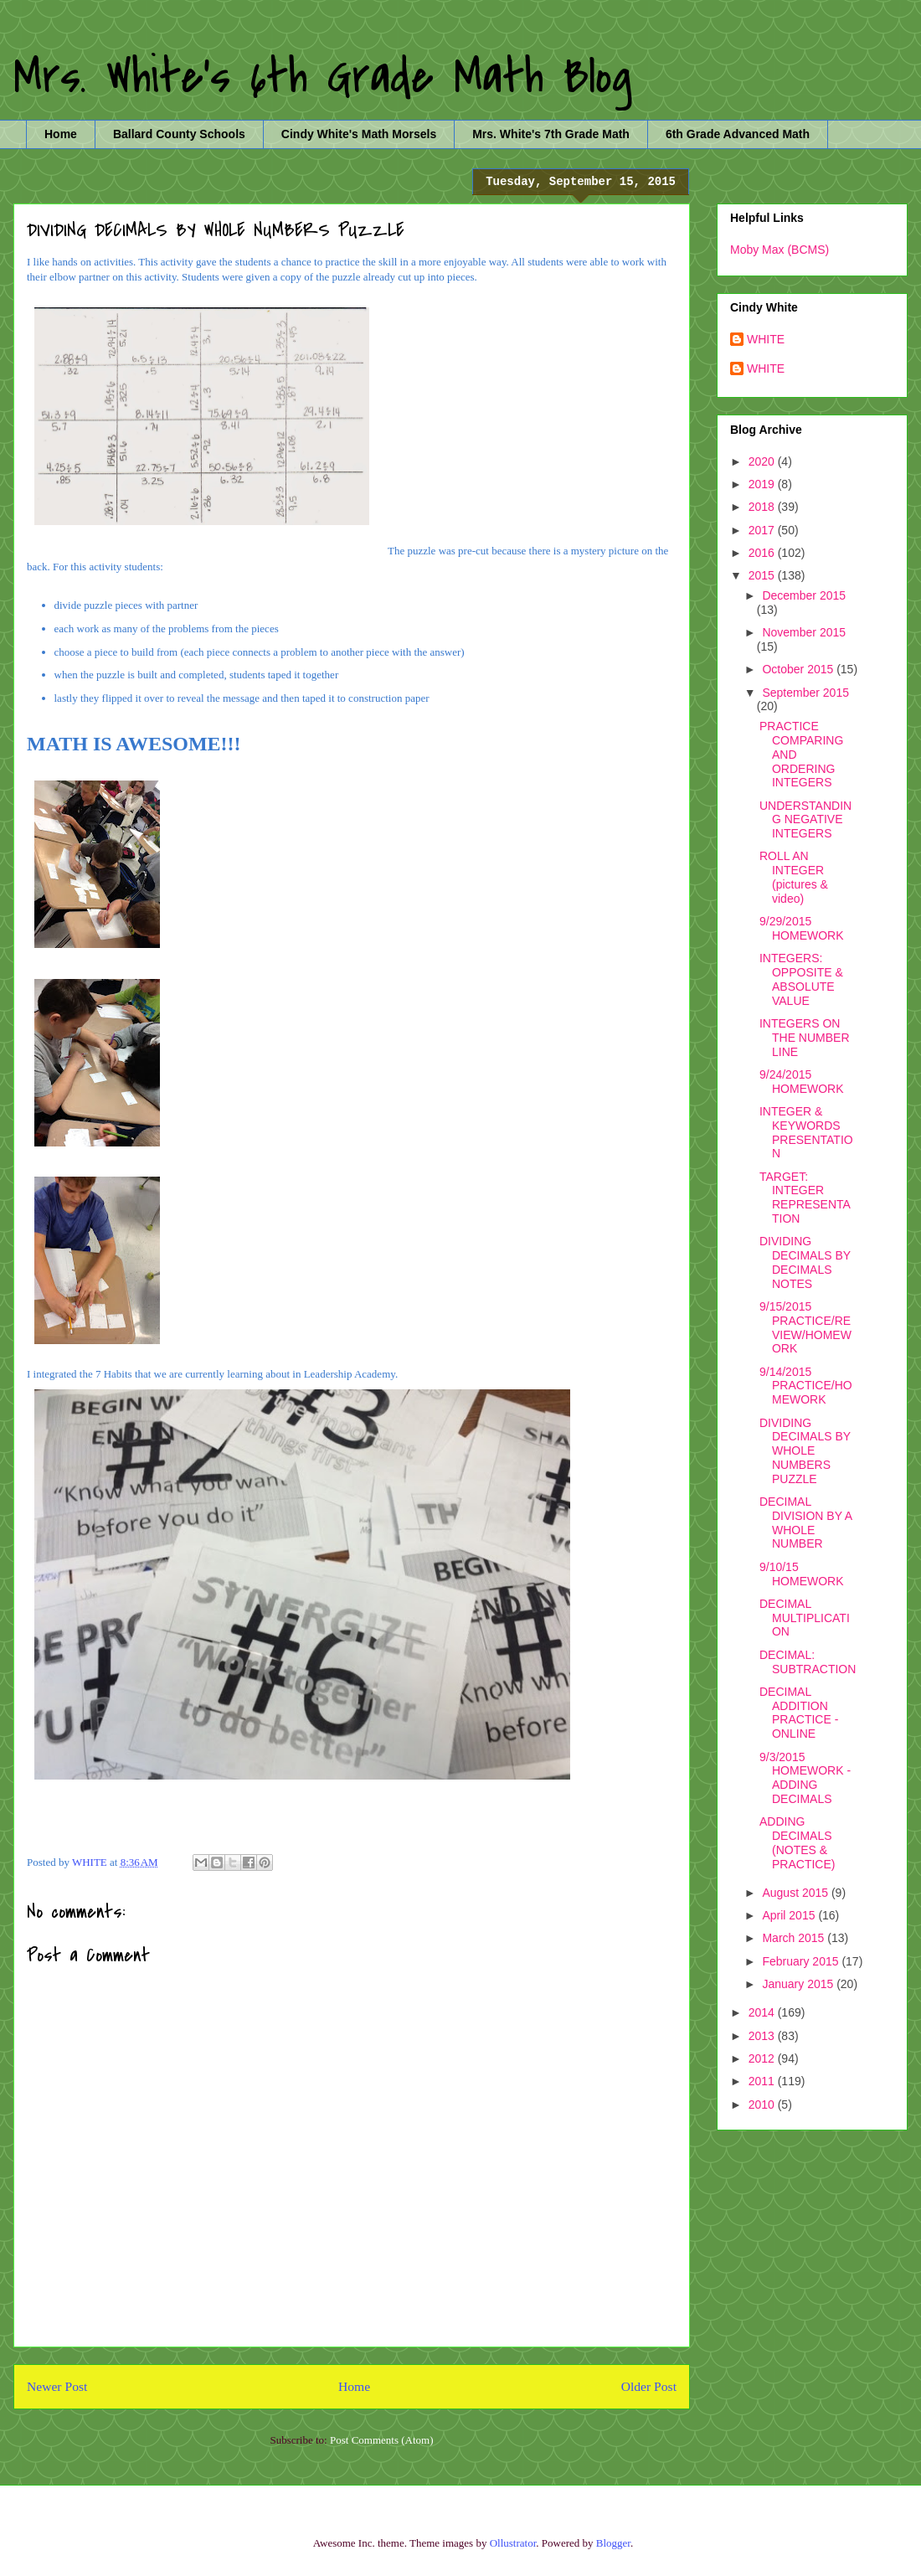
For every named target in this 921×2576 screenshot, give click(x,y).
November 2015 (804, 632)
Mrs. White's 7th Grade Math (551, 134)
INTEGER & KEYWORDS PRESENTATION (806, 1132)
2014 (763, 2012)
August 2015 (796, 1892)
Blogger (613, 2543)
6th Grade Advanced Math (738, 134)
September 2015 (805, 692)
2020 (763, 461)
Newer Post (57, 2386)
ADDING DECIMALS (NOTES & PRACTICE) (797, 1842)
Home (60, 134)
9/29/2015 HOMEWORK (801, 928)
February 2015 (801, 1961)
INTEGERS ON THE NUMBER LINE (804, 1038)
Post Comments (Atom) (382, 2440)
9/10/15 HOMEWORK (801, 1574)
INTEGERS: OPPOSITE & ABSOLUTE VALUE (801, 979)
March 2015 (794, 1938)
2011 (763, 2081)
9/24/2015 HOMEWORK (801, 1081)
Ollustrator (513, 2543)
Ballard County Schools (179, 134)
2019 (763, 484)
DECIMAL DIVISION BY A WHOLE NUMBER (805, 1522)
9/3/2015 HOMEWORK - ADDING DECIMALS (805, 1778)
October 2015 (799, 669)
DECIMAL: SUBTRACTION (807, 1662)
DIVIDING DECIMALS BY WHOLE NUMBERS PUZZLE (805, 1451)
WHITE (766, 339)
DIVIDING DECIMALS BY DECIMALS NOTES (805, 1262)
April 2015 (790, 1915)
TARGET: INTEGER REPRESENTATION (805, 1197)
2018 (763, 506)
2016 (763, 552)
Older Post (649, 2386)
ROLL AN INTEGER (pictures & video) (793, 876)
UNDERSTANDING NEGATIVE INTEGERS (805, 820)
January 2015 (799, 1984)
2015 (763, 575)
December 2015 (804, 595)
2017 (763, 530)
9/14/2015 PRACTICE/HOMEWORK (805, 1386)
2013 (763, 2036)
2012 (763, 2058)
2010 (763, 2104)
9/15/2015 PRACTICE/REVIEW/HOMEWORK (805, 1327)
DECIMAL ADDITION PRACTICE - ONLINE (798, 1712)
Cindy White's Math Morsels (358, 134)
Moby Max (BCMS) (779, 249)
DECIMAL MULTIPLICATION (804, 1618)
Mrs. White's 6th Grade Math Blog (322, 77)
